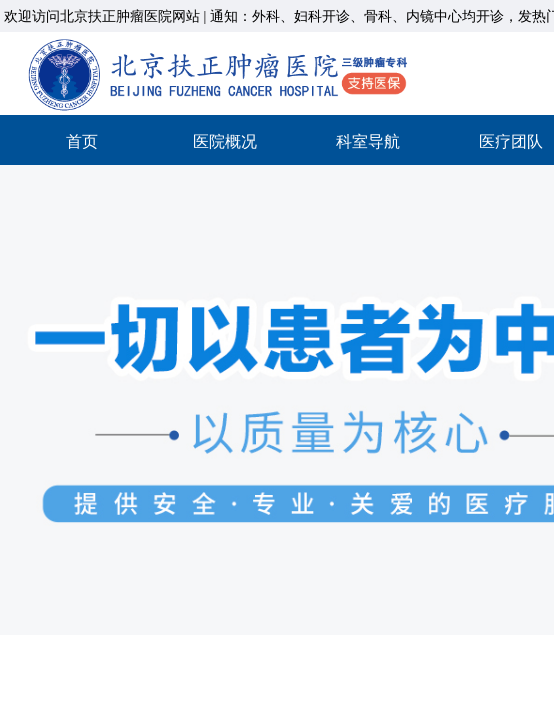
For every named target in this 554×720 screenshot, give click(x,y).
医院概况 (225, 141)
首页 (82, 141)
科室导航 (368, 141)
